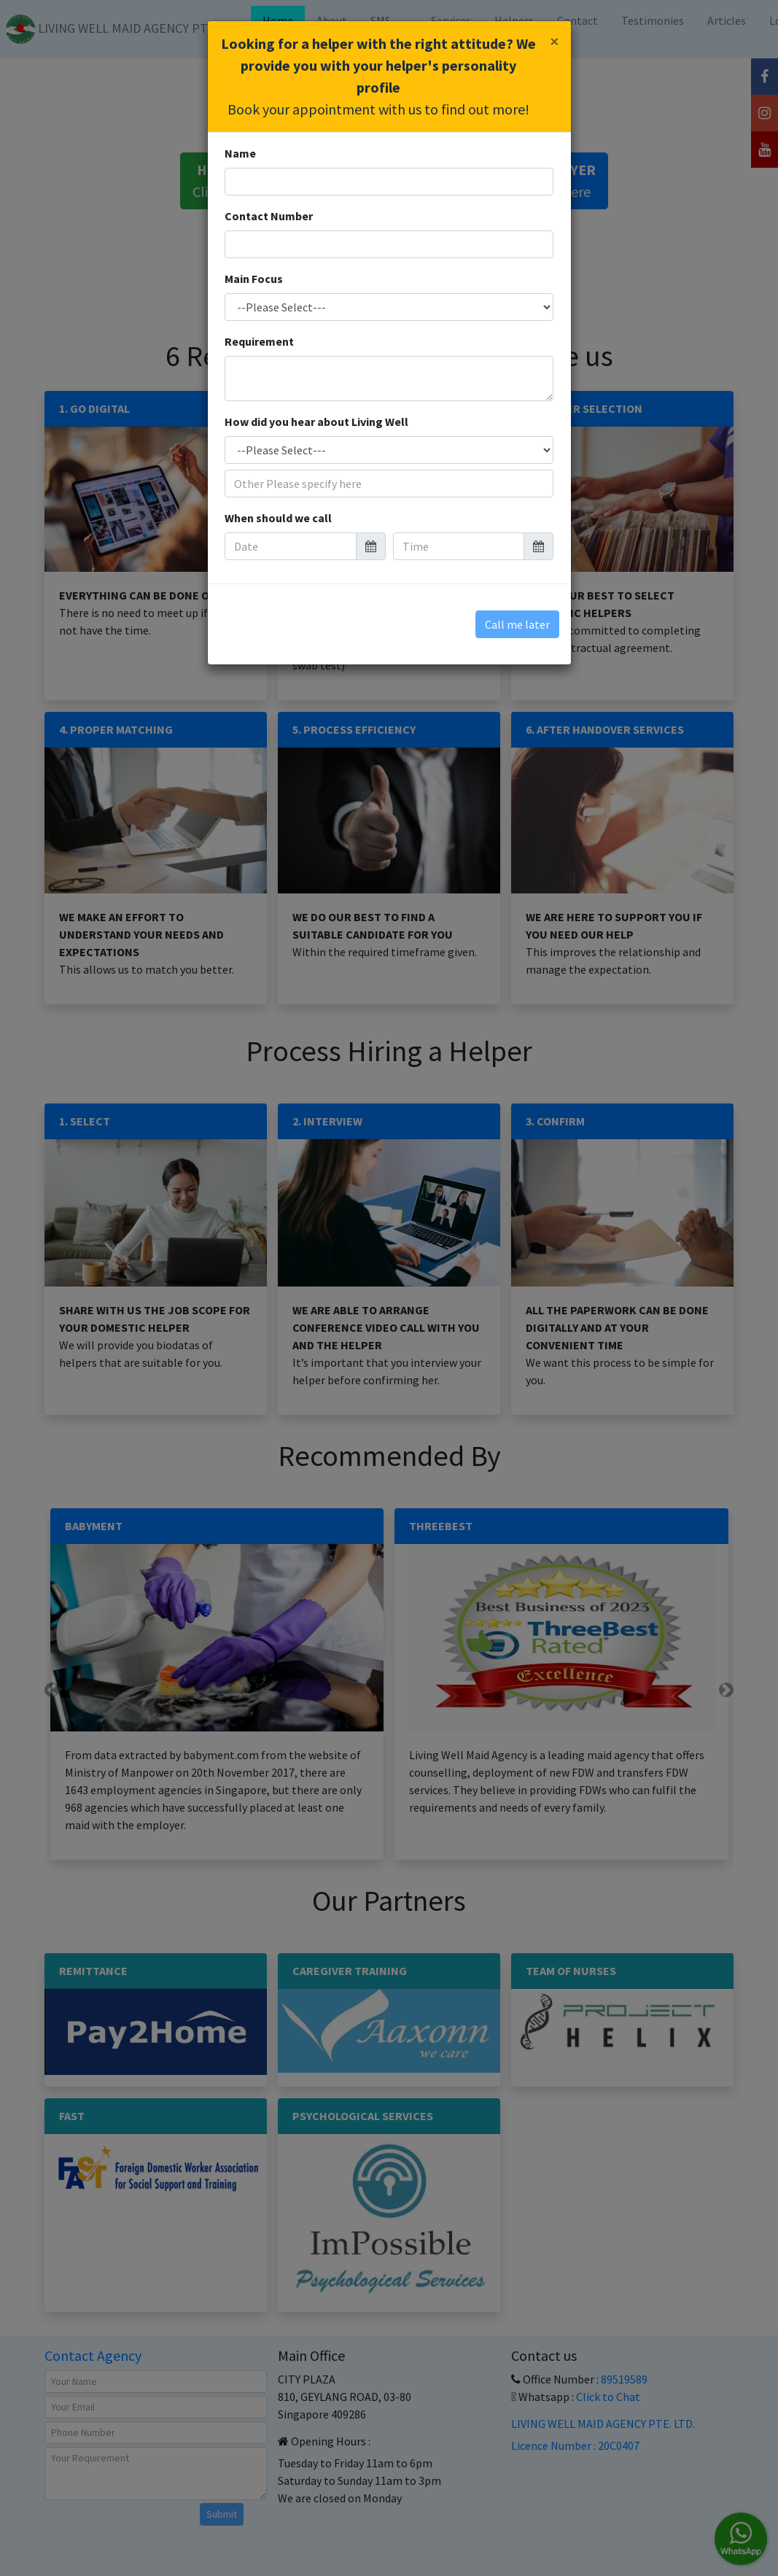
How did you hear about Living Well (316, 421)
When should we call (278, 518)
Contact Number (269, 216)
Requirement (259, 341)
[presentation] (331, 617)
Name (240, 153)
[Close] (554, 41)
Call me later (517, 624)
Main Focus (254, 278)
